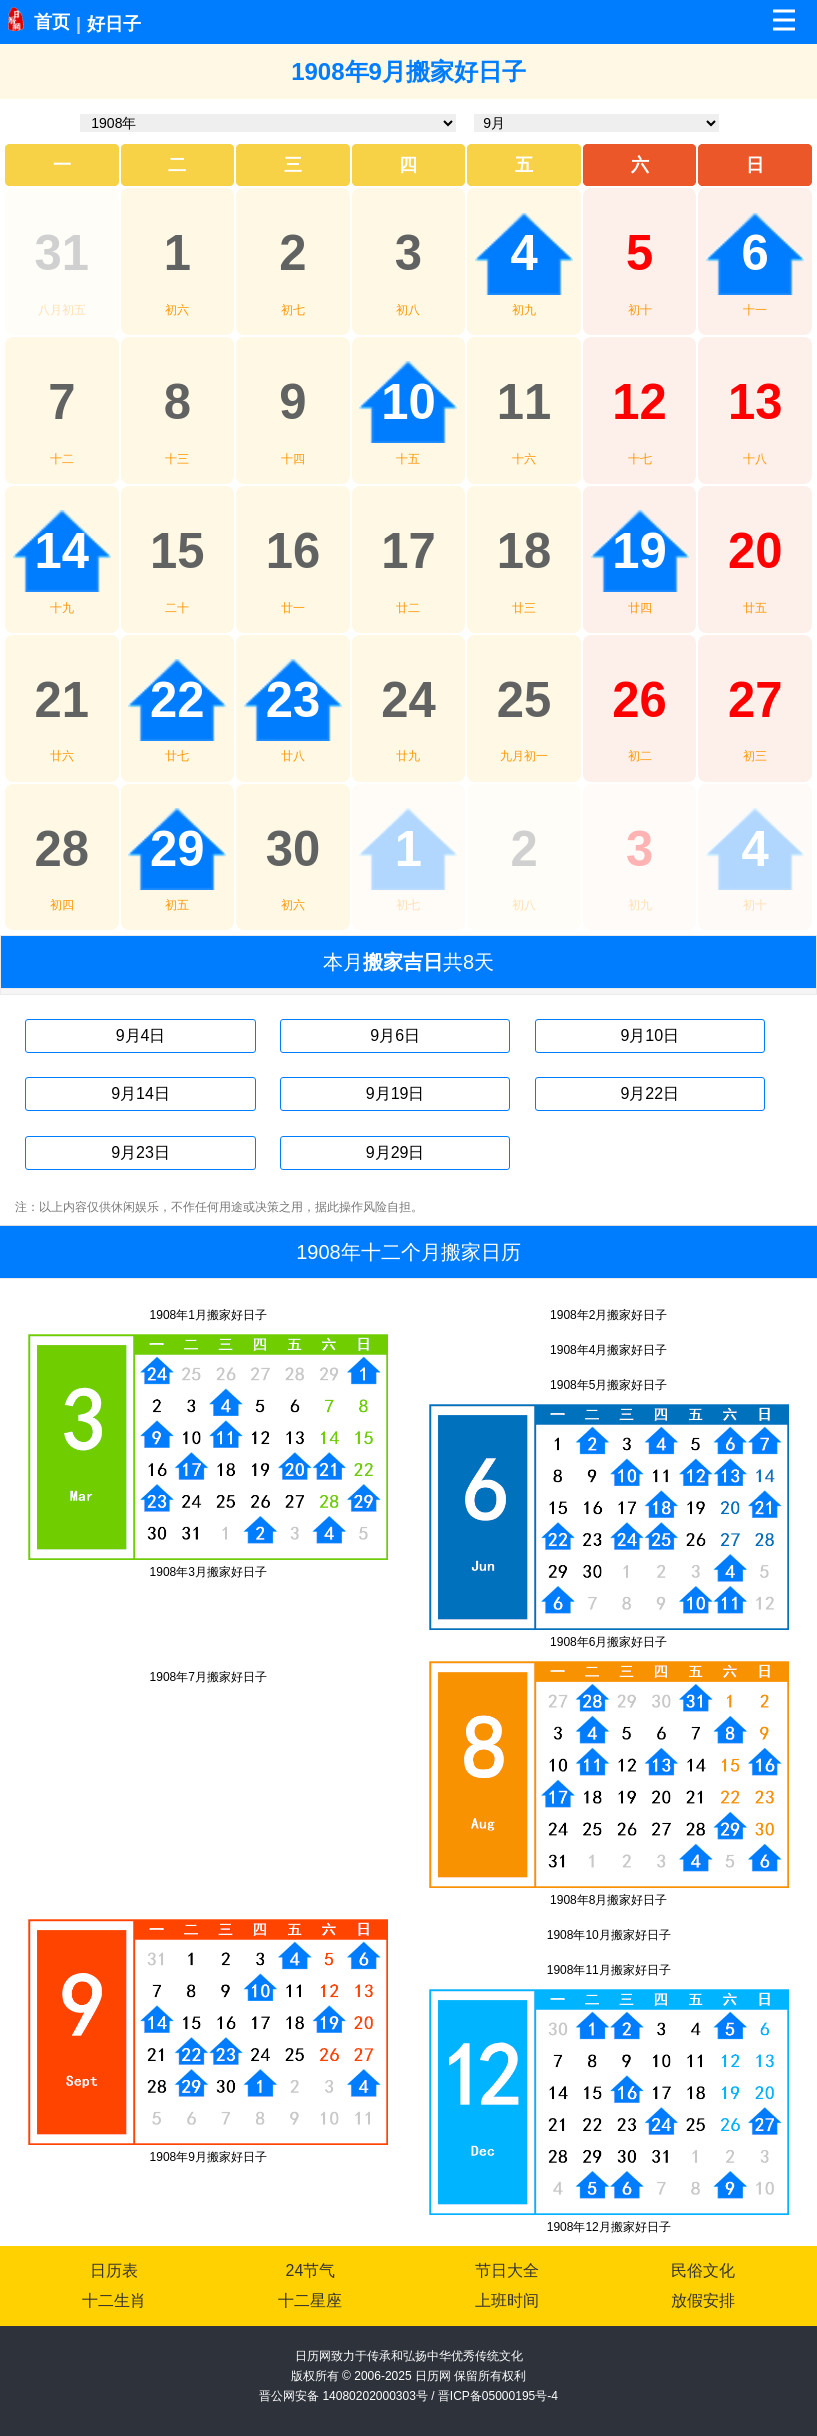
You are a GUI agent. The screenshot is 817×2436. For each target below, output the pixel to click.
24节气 (311, 2270)
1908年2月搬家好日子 (608, 1315)
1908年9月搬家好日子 (208, 2157)
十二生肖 (114, 2300)
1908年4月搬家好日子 (608, 1350)
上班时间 (507, 2300)
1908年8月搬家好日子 (608, 1900)
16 (293, 551)
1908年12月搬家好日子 (609, 2227)
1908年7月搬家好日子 (208, 1677)
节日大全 (507, 2270)
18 (524, 551)
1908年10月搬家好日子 (609, 1935)
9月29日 (395, 1152)
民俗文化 (703, 2270)
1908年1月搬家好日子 (208, 1315)
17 (408, 551)
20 (755, 551)
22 (177, 700)
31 (62, 253)
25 (524, 700)
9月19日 (395, 1093)
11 (524, 402)
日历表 (114, 2270)
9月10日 (649, 1035)
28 (62, 849)
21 (62, 700)
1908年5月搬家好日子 (608, 1385)
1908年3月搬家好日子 (208, 1572)
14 (62, 551)
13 (755, 402)
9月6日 (395, 1035)
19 (639, 551)
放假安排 (703, 2300)
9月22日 (649, 1093)
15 (177, 551)
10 (408, 402)
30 (293, 849)
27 (755, 700)
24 (408, 700)
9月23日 (140, 1152)
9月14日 (140, 1093)
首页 (52, 22)
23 (293, 700)
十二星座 (310, 2300)
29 (177, 849)
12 (639, 402)
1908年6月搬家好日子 (608, 1642)
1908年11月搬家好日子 (609, 1970)
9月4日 (141, 1035)
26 (639, 700)
